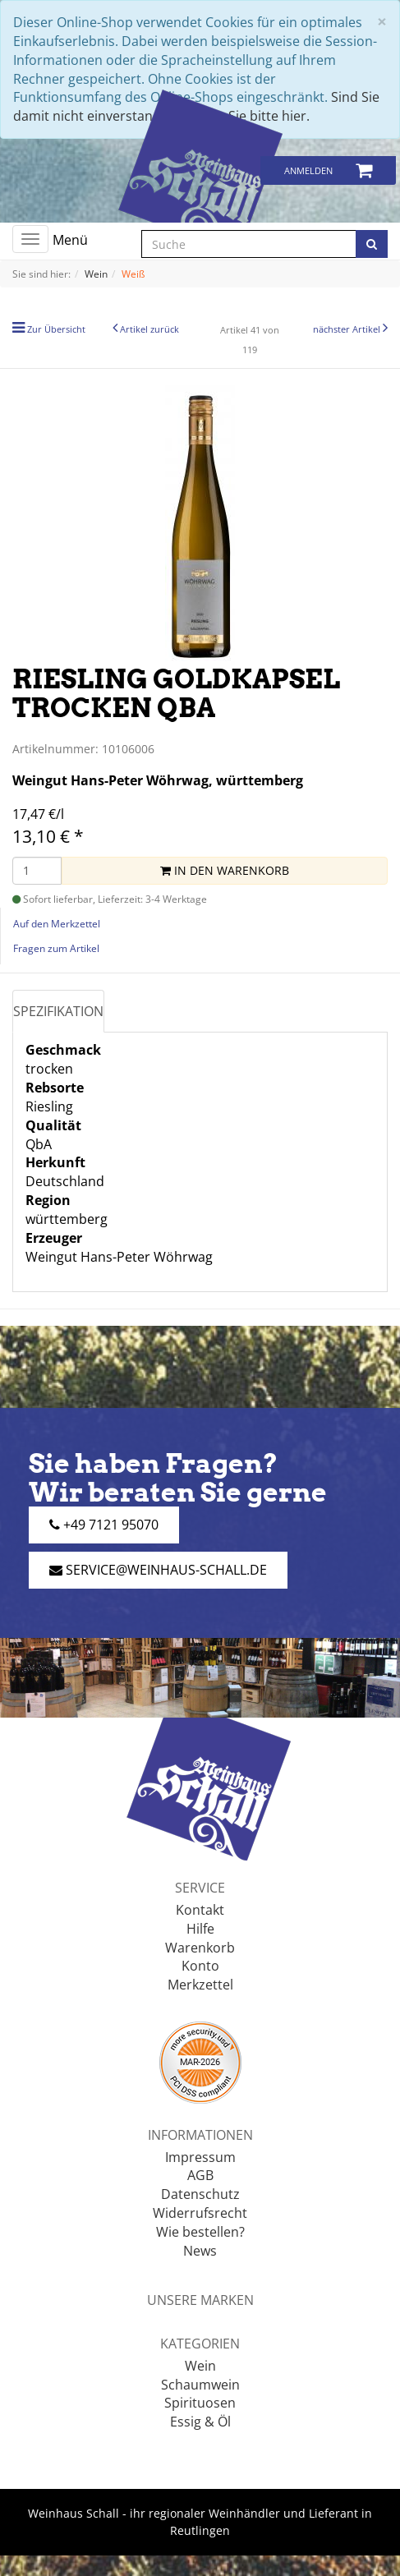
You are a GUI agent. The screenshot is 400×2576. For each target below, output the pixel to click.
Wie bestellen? (200, 2232)
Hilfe (200, 1929)
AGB (200, 2175)
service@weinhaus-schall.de (158, 1570)
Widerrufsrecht (200, 2213)
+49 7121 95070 (104, 1525)
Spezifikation (58, 1011)
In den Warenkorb (224, 870)
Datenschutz (200, 2194)
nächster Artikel (348, 329)
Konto (200, 1966)
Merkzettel (200, 1985)
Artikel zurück (149, 329)
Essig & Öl (200, 2422)
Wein (200, 2366)
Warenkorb (200, 1948)
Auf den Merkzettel (56, 924)
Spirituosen (200, 2403)
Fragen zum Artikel (56, 948)
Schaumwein (200, 2385)
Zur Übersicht (56, 329)
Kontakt (200, 1910)
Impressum (200, 2157)
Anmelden (308, 170)
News (200, 2251)
